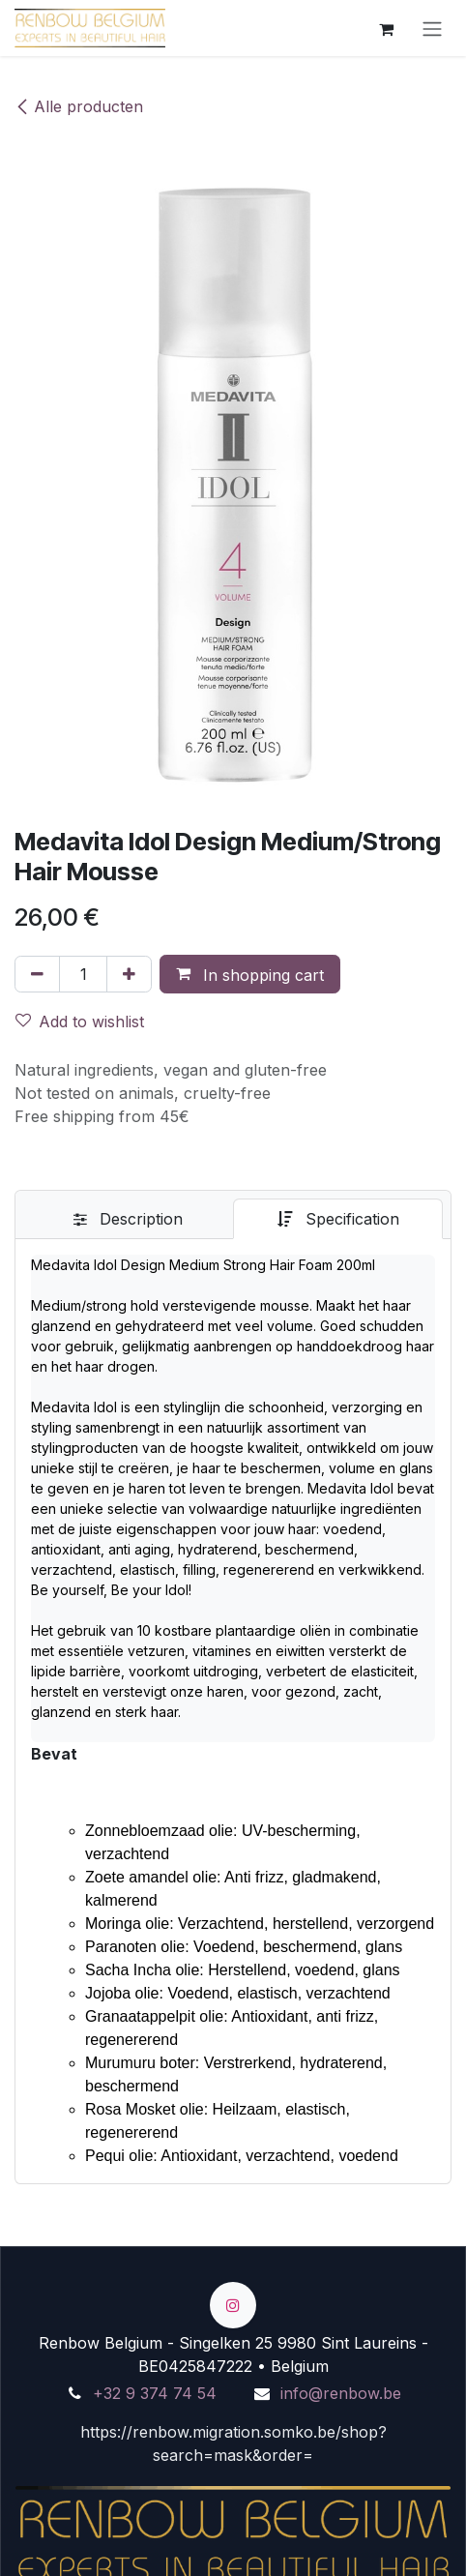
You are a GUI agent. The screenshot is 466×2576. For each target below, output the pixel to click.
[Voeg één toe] (129, 974)
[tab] (128, 1219)
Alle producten (79, 106)
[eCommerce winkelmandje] (385, 28)
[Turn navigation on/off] (432, 28)
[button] (250, 974)
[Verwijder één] (37, 974)
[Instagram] (233, 2305)
